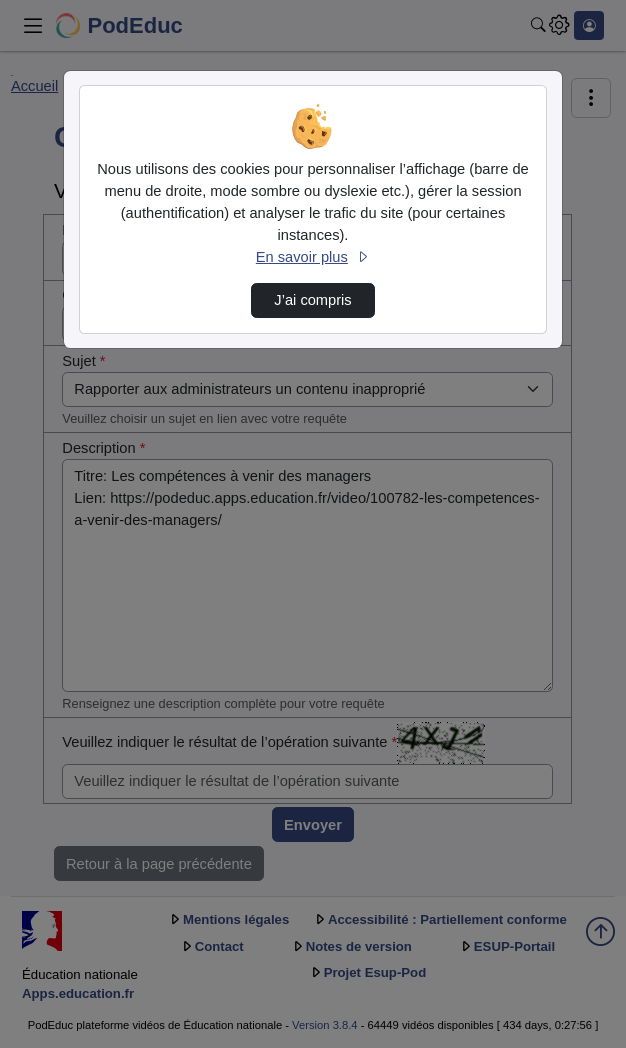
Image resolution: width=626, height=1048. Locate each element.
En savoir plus (313, 257)
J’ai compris (312, 300)
